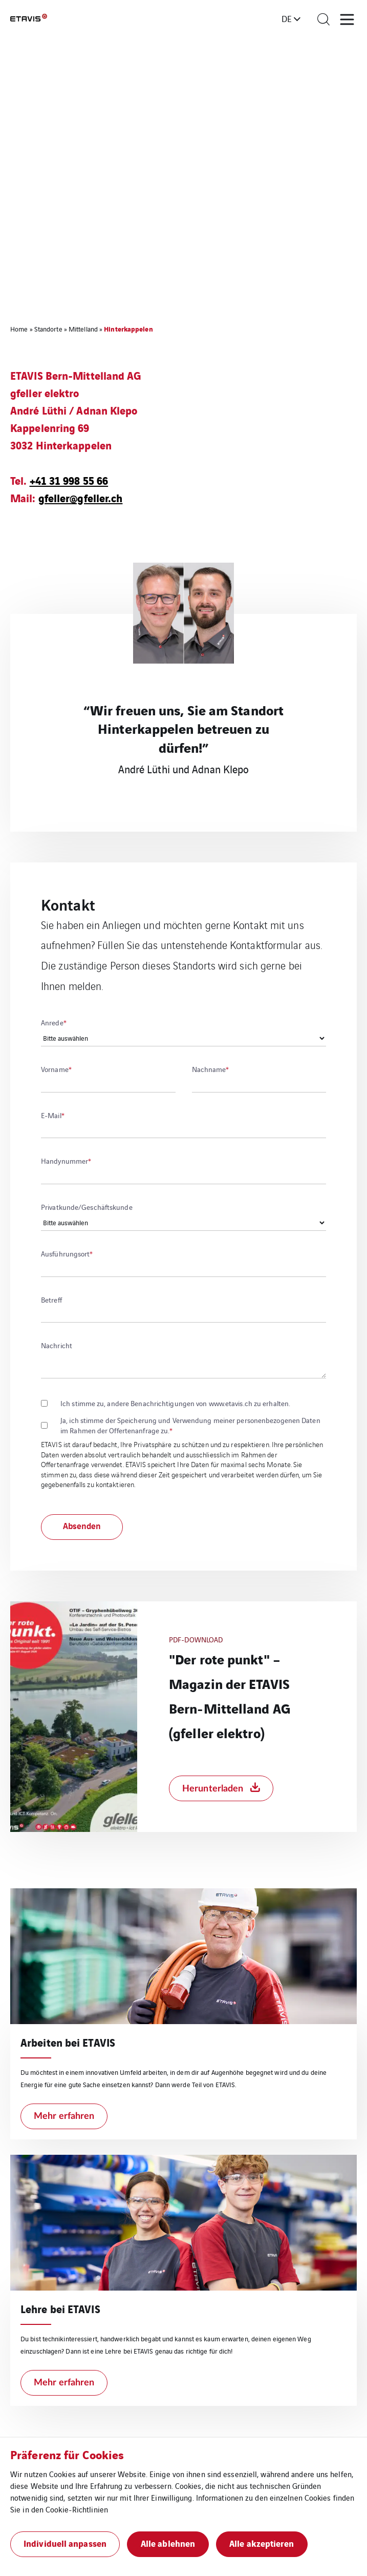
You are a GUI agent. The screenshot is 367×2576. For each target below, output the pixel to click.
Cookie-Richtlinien (77, 2509)
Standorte (48, 329)
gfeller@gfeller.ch (80, 497)
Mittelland (83, 329)
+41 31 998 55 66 (69, 480)
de (287, 18)
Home (19, 329)
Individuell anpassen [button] (65, 2543)
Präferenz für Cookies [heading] (67, 2454)
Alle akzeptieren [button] (261, 2543)
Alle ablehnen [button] (168, 2543)
